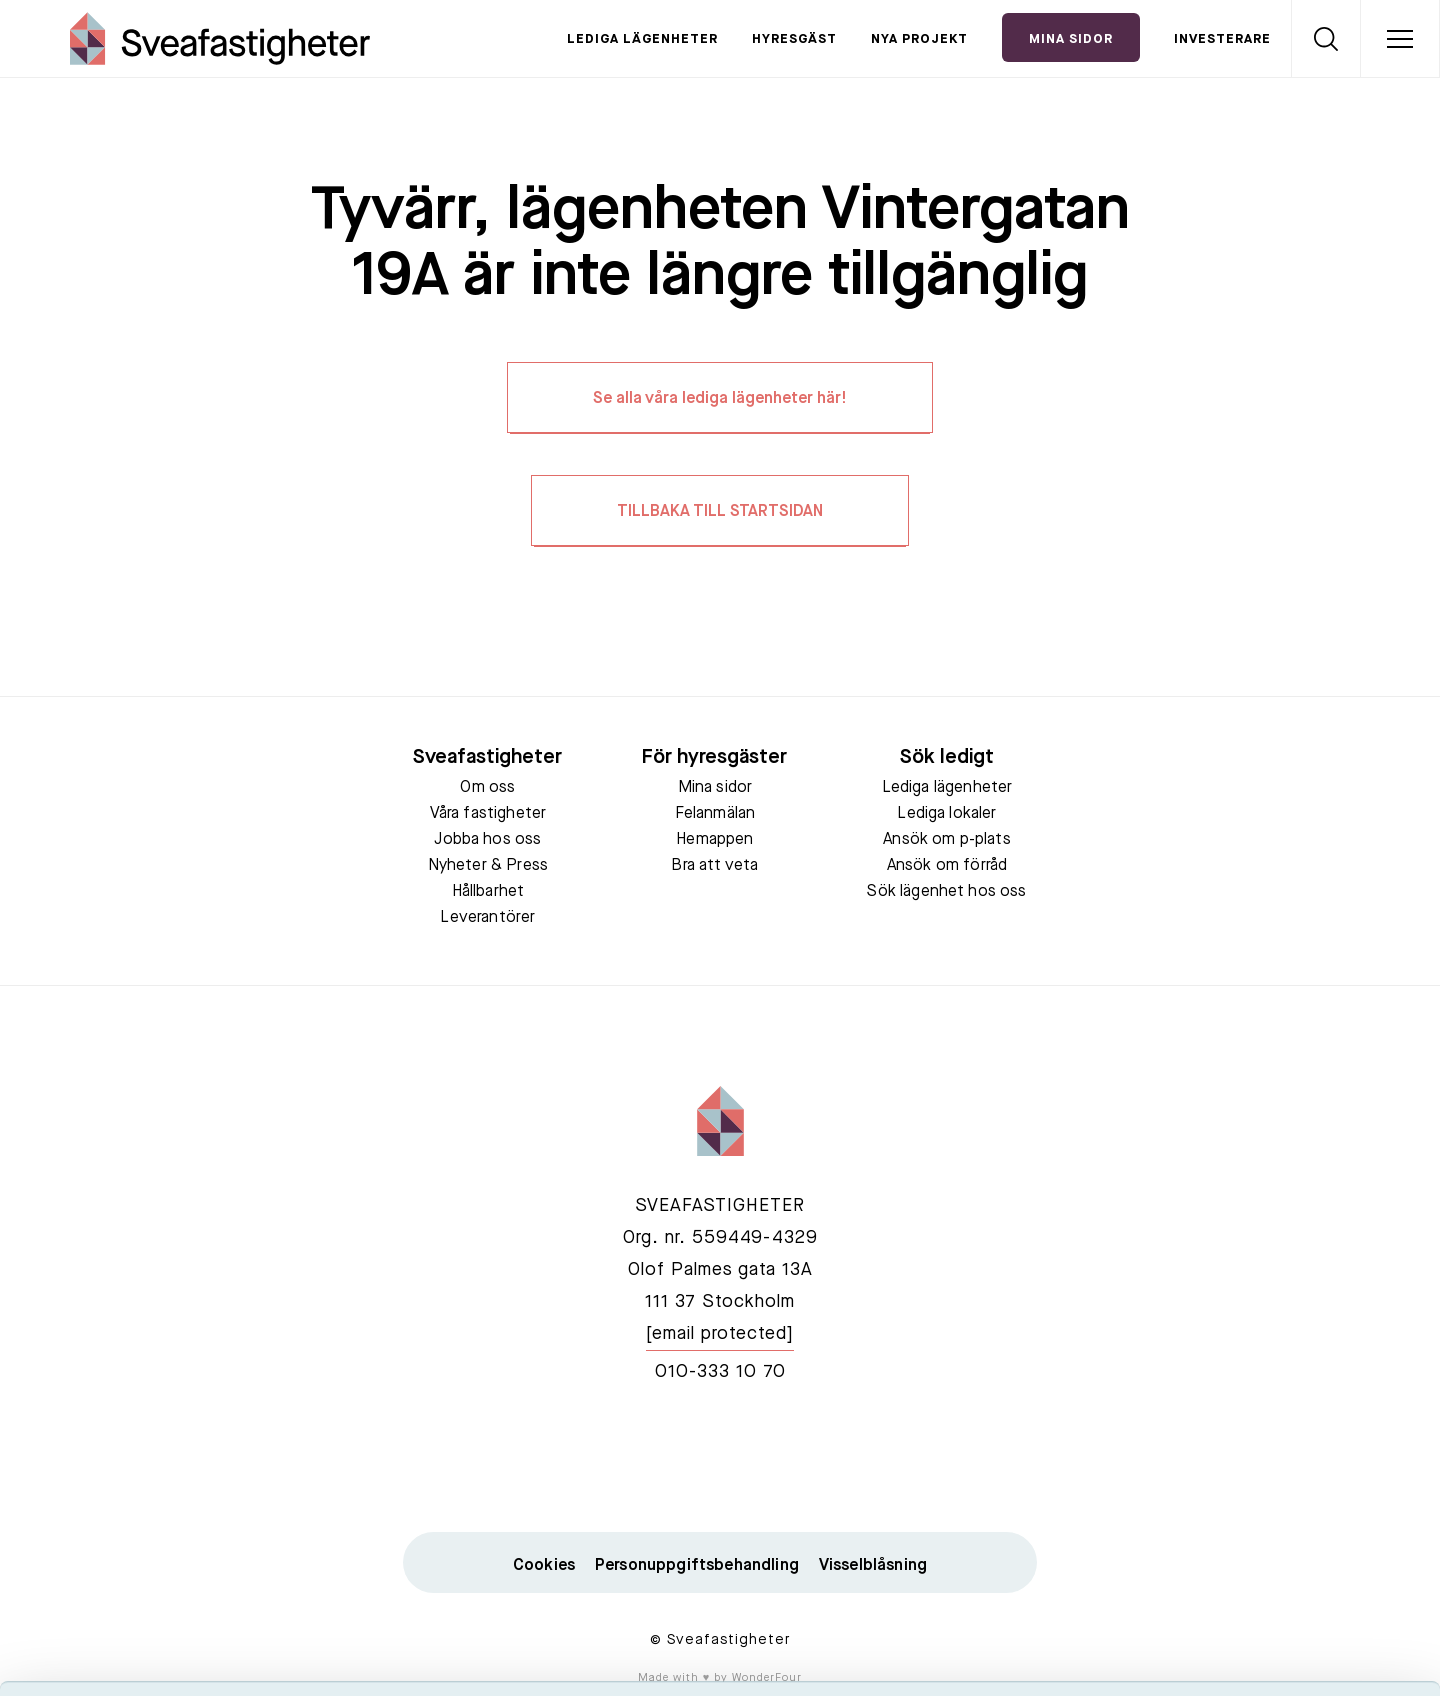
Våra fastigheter (488, 814)
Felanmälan (715, 814)
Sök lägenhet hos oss (946, 892)
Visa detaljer (1086, 1656)
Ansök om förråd (947, 866)
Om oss (487, 788)
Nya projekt (919, 39)
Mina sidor (715, 788)
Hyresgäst (794, 39)
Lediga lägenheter (642, 39)
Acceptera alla (1273, 1451)
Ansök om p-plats (947, 840)
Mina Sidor (1071, 39)
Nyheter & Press (488, 866)
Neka (1273, 1568)
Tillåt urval (1273, 1510)
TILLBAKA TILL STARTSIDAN (720, 512)
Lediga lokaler (946, 814)
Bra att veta (714, 866)
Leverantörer (487, 918)
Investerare (1222, 39)
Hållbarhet (488, 892)
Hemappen (714, 840)
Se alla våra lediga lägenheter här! (720, 399)
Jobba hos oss (487, 840)
